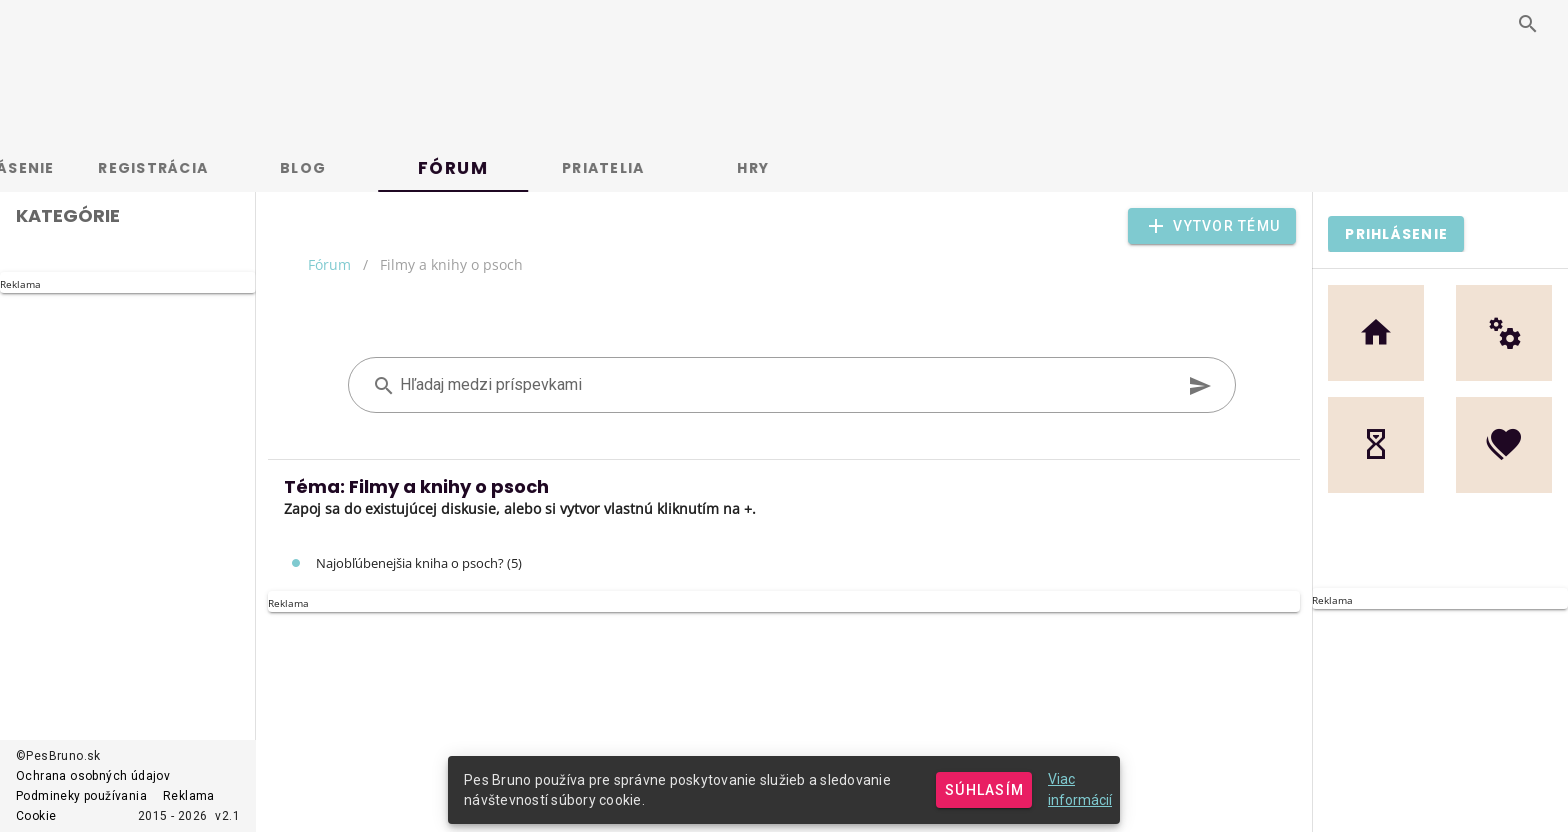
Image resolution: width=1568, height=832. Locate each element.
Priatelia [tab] (675, 168)
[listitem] (784, 563)
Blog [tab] (375, 168)
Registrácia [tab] (225, 168)
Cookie (36, 816)
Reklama (189, 796)
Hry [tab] (825, 168)
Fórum (329, 264)
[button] (1212, 226)
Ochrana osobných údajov (93, 776)
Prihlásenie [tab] (75, 168)
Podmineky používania (81, 796)
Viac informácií (1080, 789)
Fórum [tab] (525, 168)
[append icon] (1200, 386)
